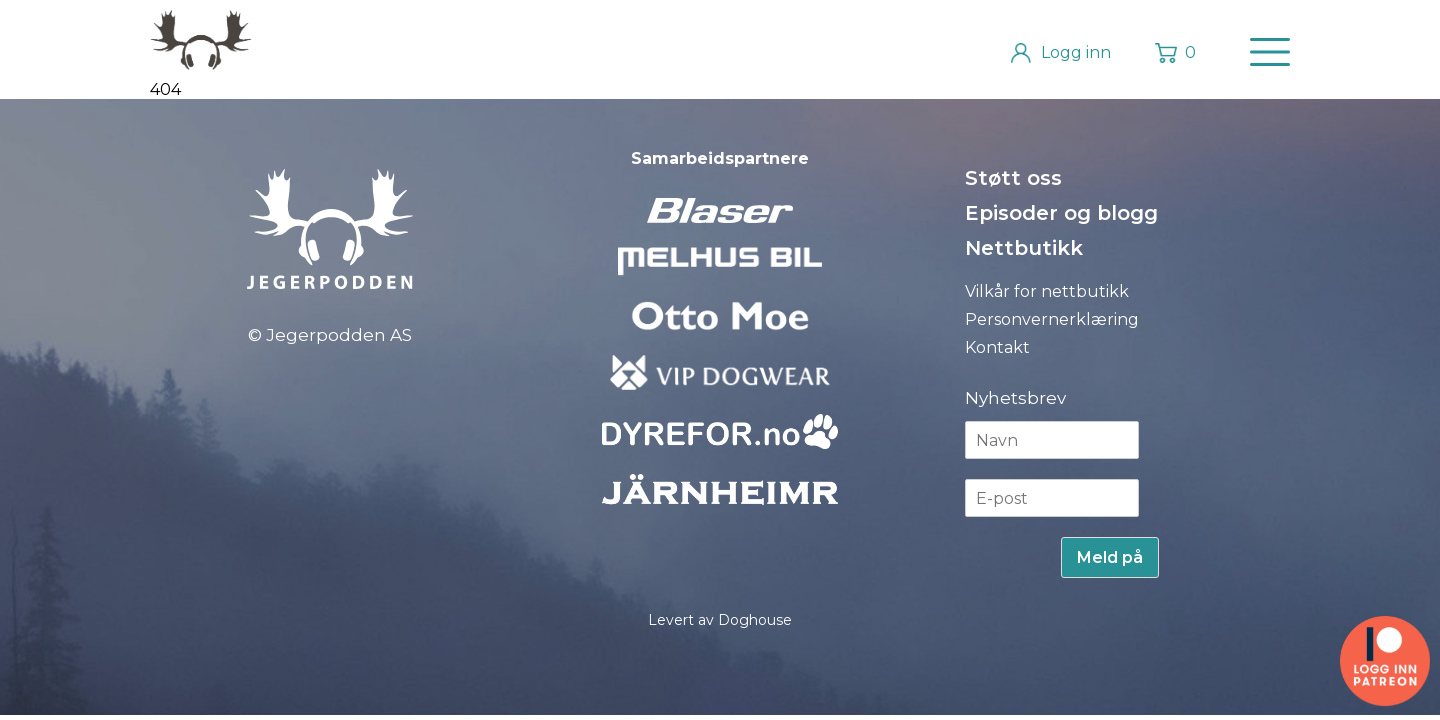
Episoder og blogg (1061, 213)
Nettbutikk (1024, 248)
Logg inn (1076, 52)
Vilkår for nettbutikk (1047, 291)
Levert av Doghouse (720, 620)
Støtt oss (1013, 178)
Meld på (1110, 557)
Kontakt (997, 347)
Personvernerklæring (1052, 319)
